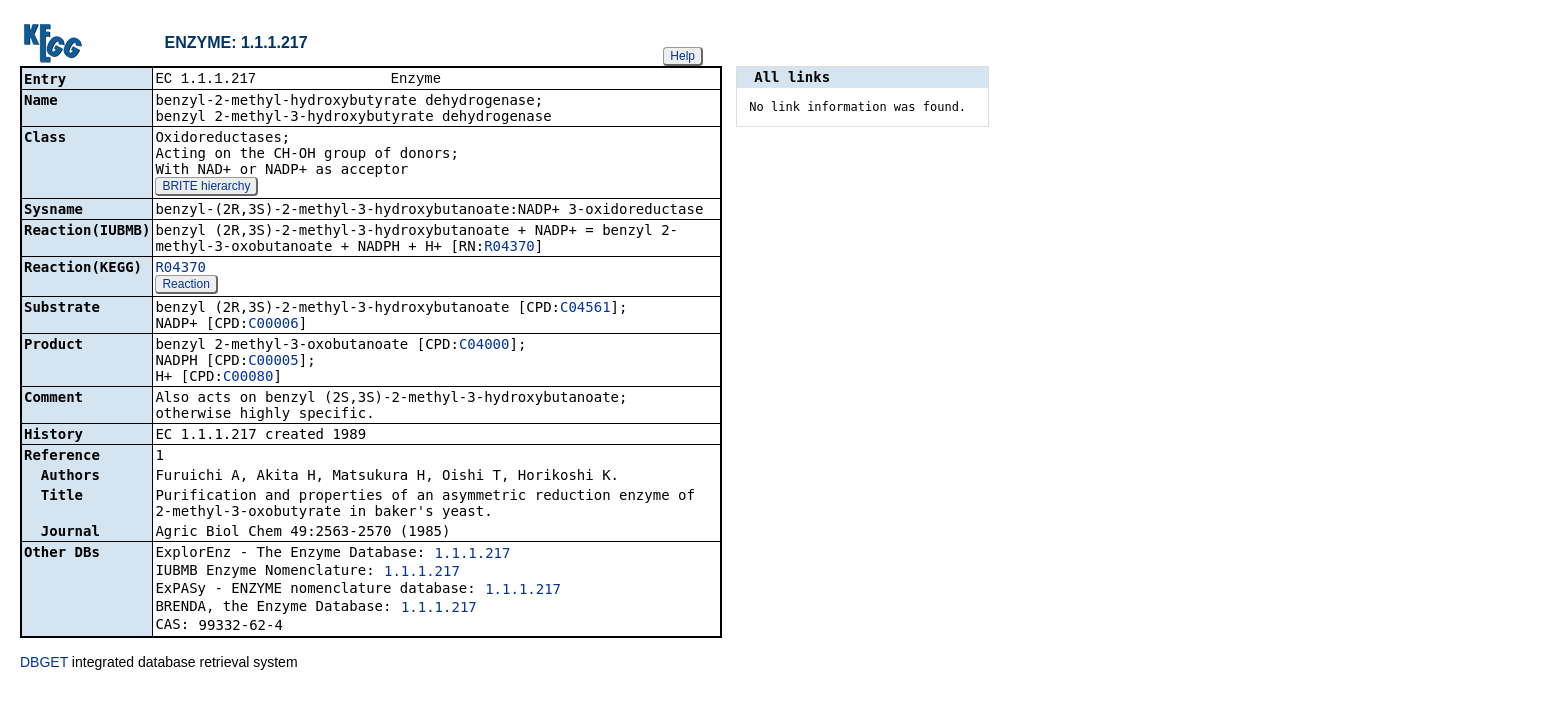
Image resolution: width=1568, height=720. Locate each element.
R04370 (509, 248)
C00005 (273, 362)
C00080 (248, 378)
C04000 (484, 346)
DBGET (44, 664)
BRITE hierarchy (206, 188)
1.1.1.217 (473, 555)
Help (682, 56)
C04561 (585, 309)
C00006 (273, 325)
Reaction (185, 286)
